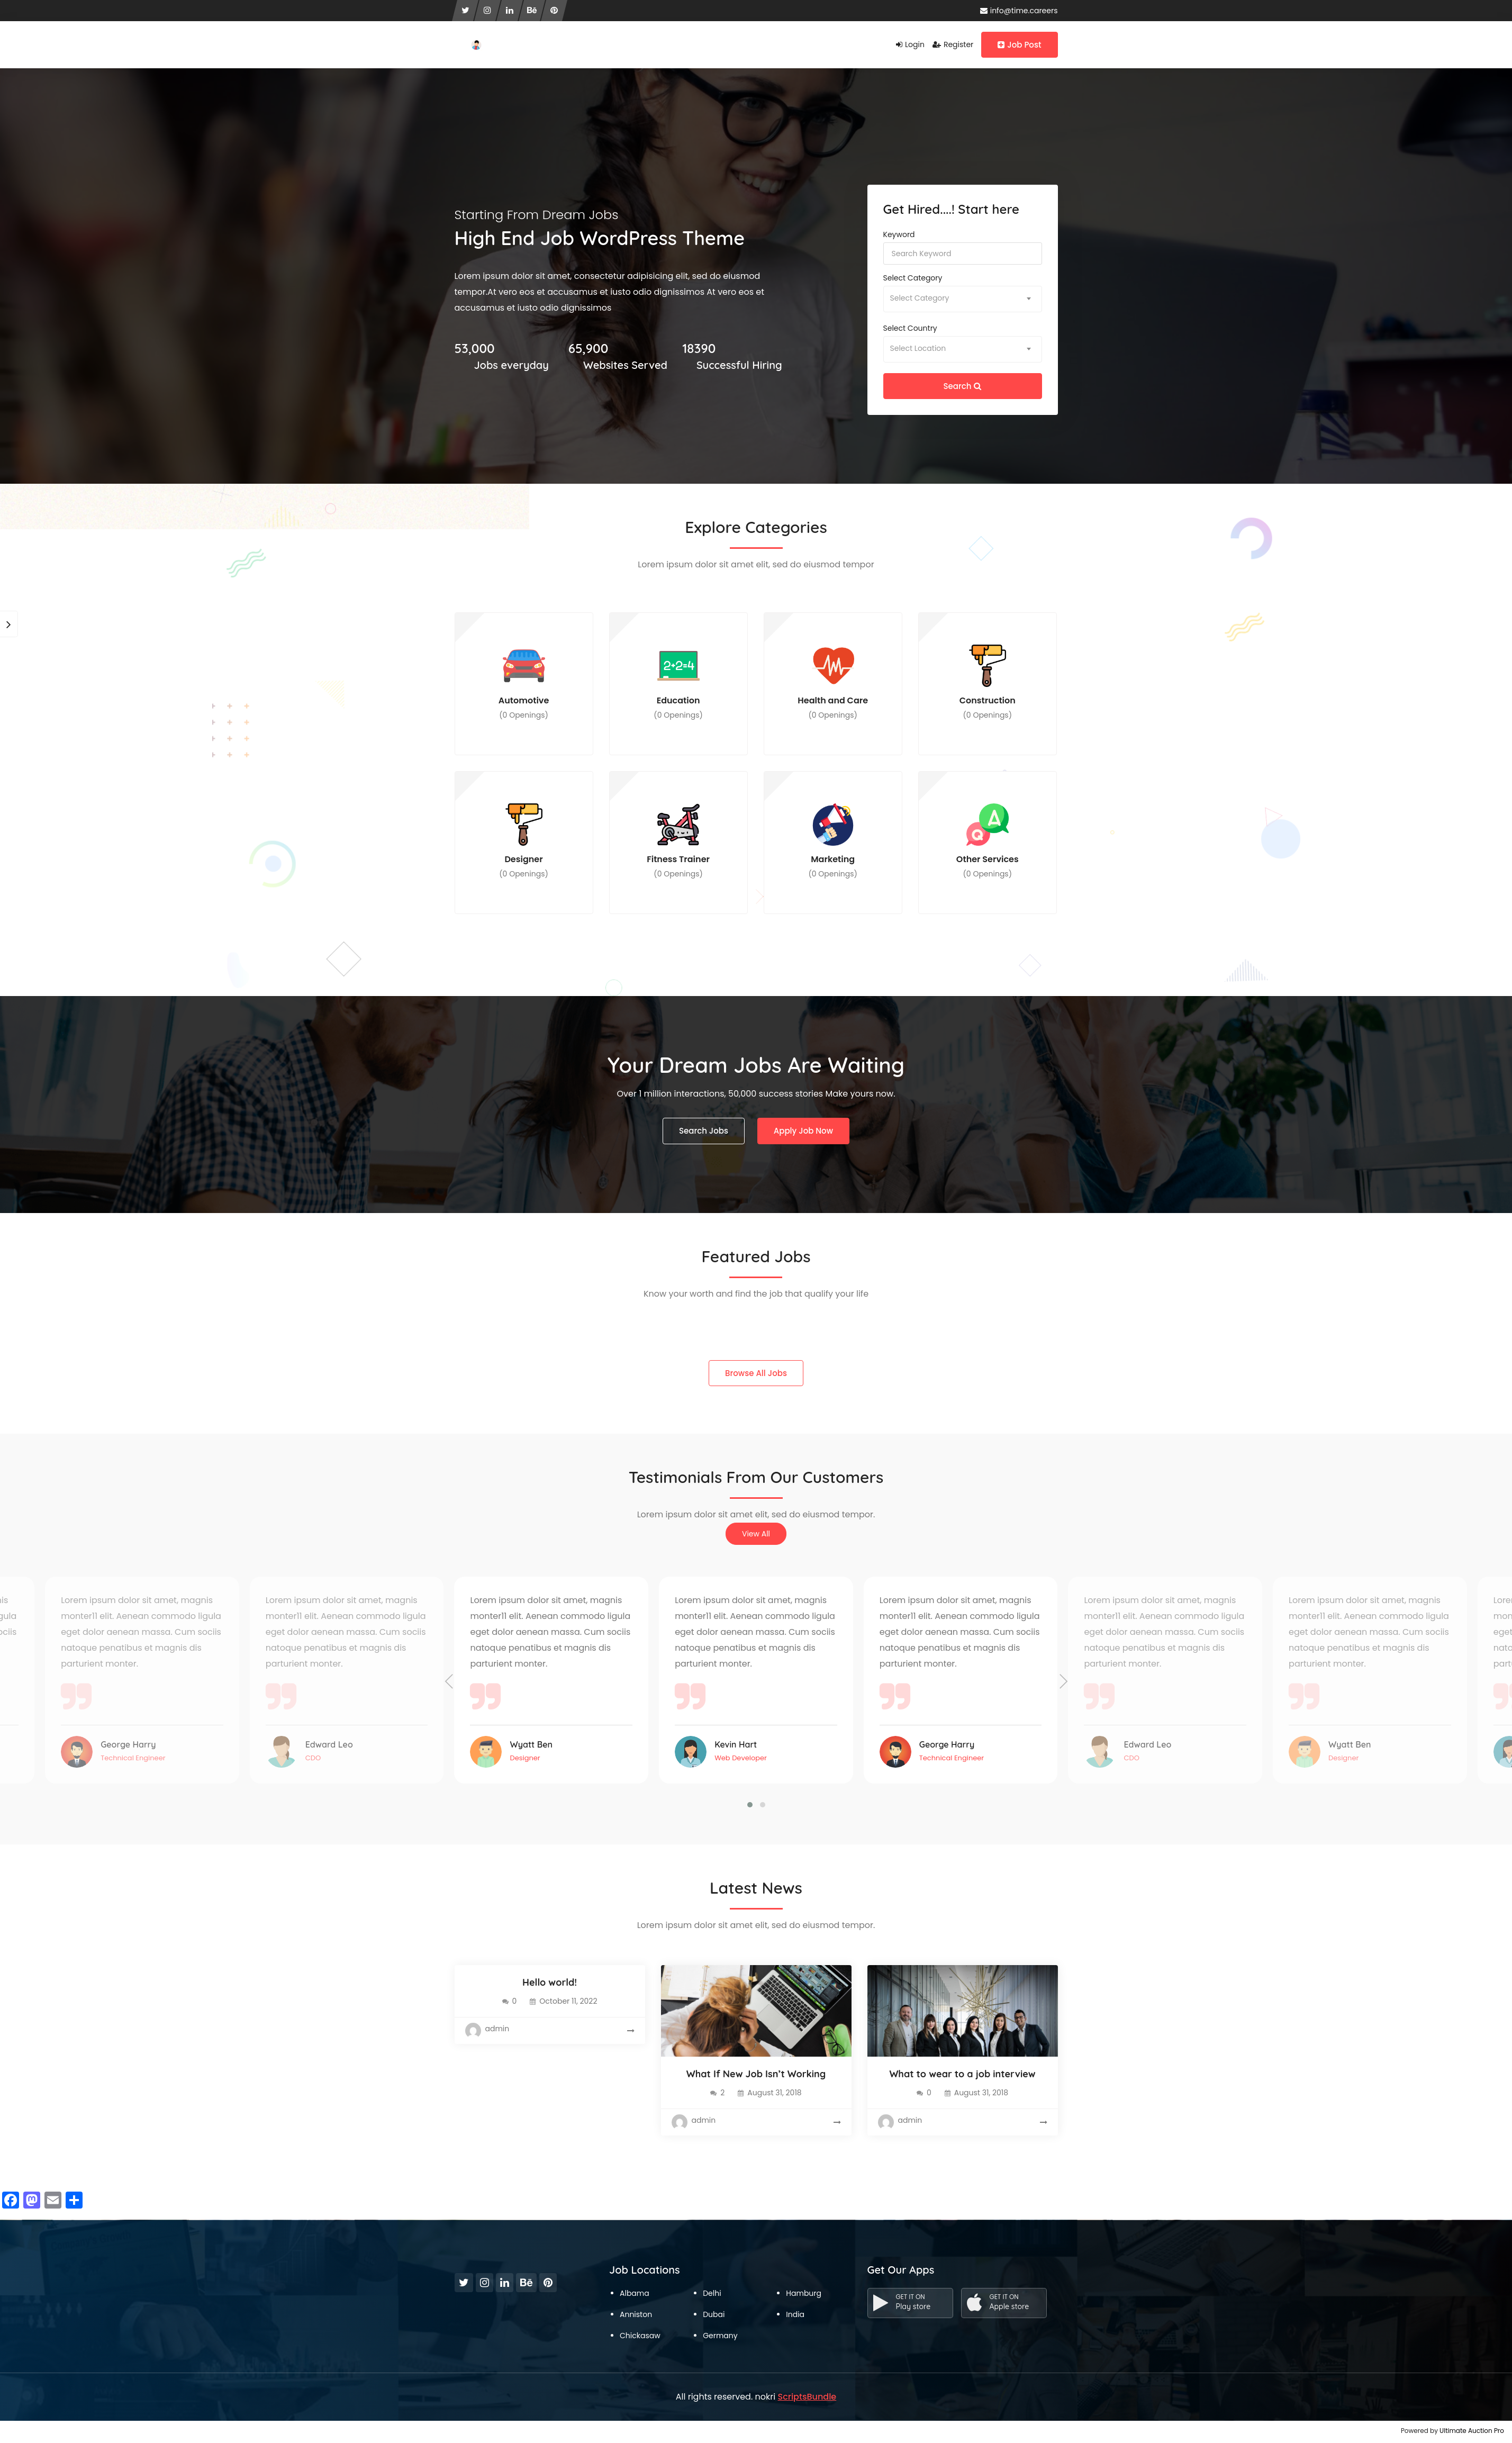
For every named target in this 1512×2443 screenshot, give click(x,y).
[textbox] (963, 298)
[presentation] (449, 1682)
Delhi (712, 2293)
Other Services (987, 841)
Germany (720, 2335)
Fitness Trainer (678, 841)
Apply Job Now (803, 1130)
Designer (524, 841)
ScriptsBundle (806, 2397)
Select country (910, 328)
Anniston (636, 2314)
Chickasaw (640, 2335)
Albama (634, 2293)
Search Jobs (703, 1130)
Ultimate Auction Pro (1471, 2430)
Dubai (714, 2314)
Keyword (899, 234)
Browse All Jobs (756, 1373)
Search (963, 386)
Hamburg (803, 2293)
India (795, 2314)
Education (678, 682)
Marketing (833, 841)
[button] (750, 1804)
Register (952, 44)
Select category (913, 278)
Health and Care (833, 682)
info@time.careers (1019, 10)
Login (910, 44)
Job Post (1019, 44)
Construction (987, 682)
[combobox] (962, 299)
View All (756, 1533)
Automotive (524, 682)
